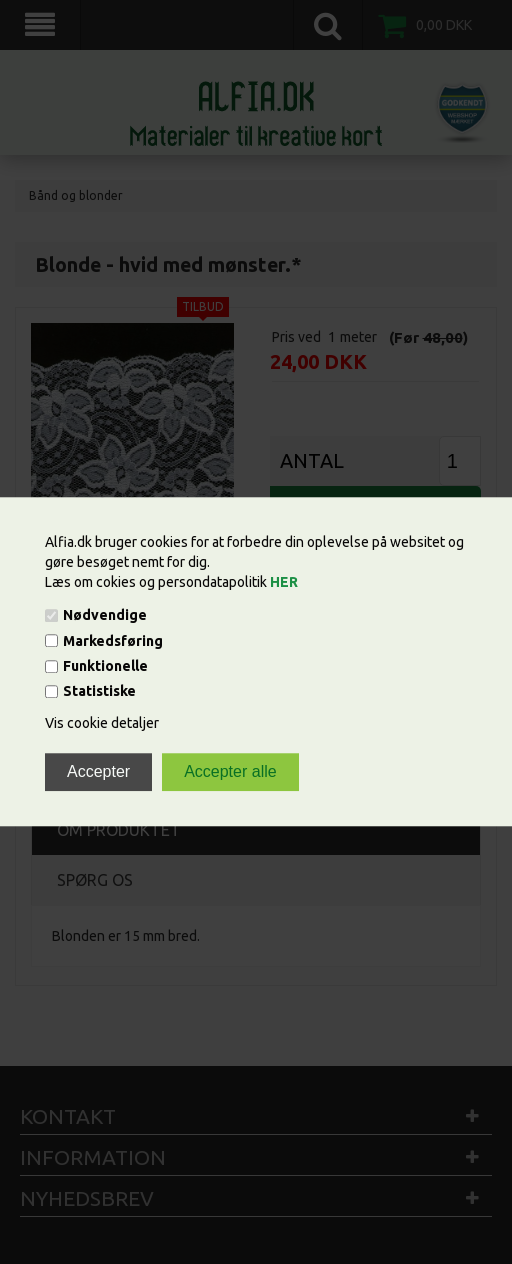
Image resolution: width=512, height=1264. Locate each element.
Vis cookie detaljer (102, 724)
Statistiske (99, 692)
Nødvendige (105, 616)
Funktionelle (105, 666)
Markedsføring (113, 641)
